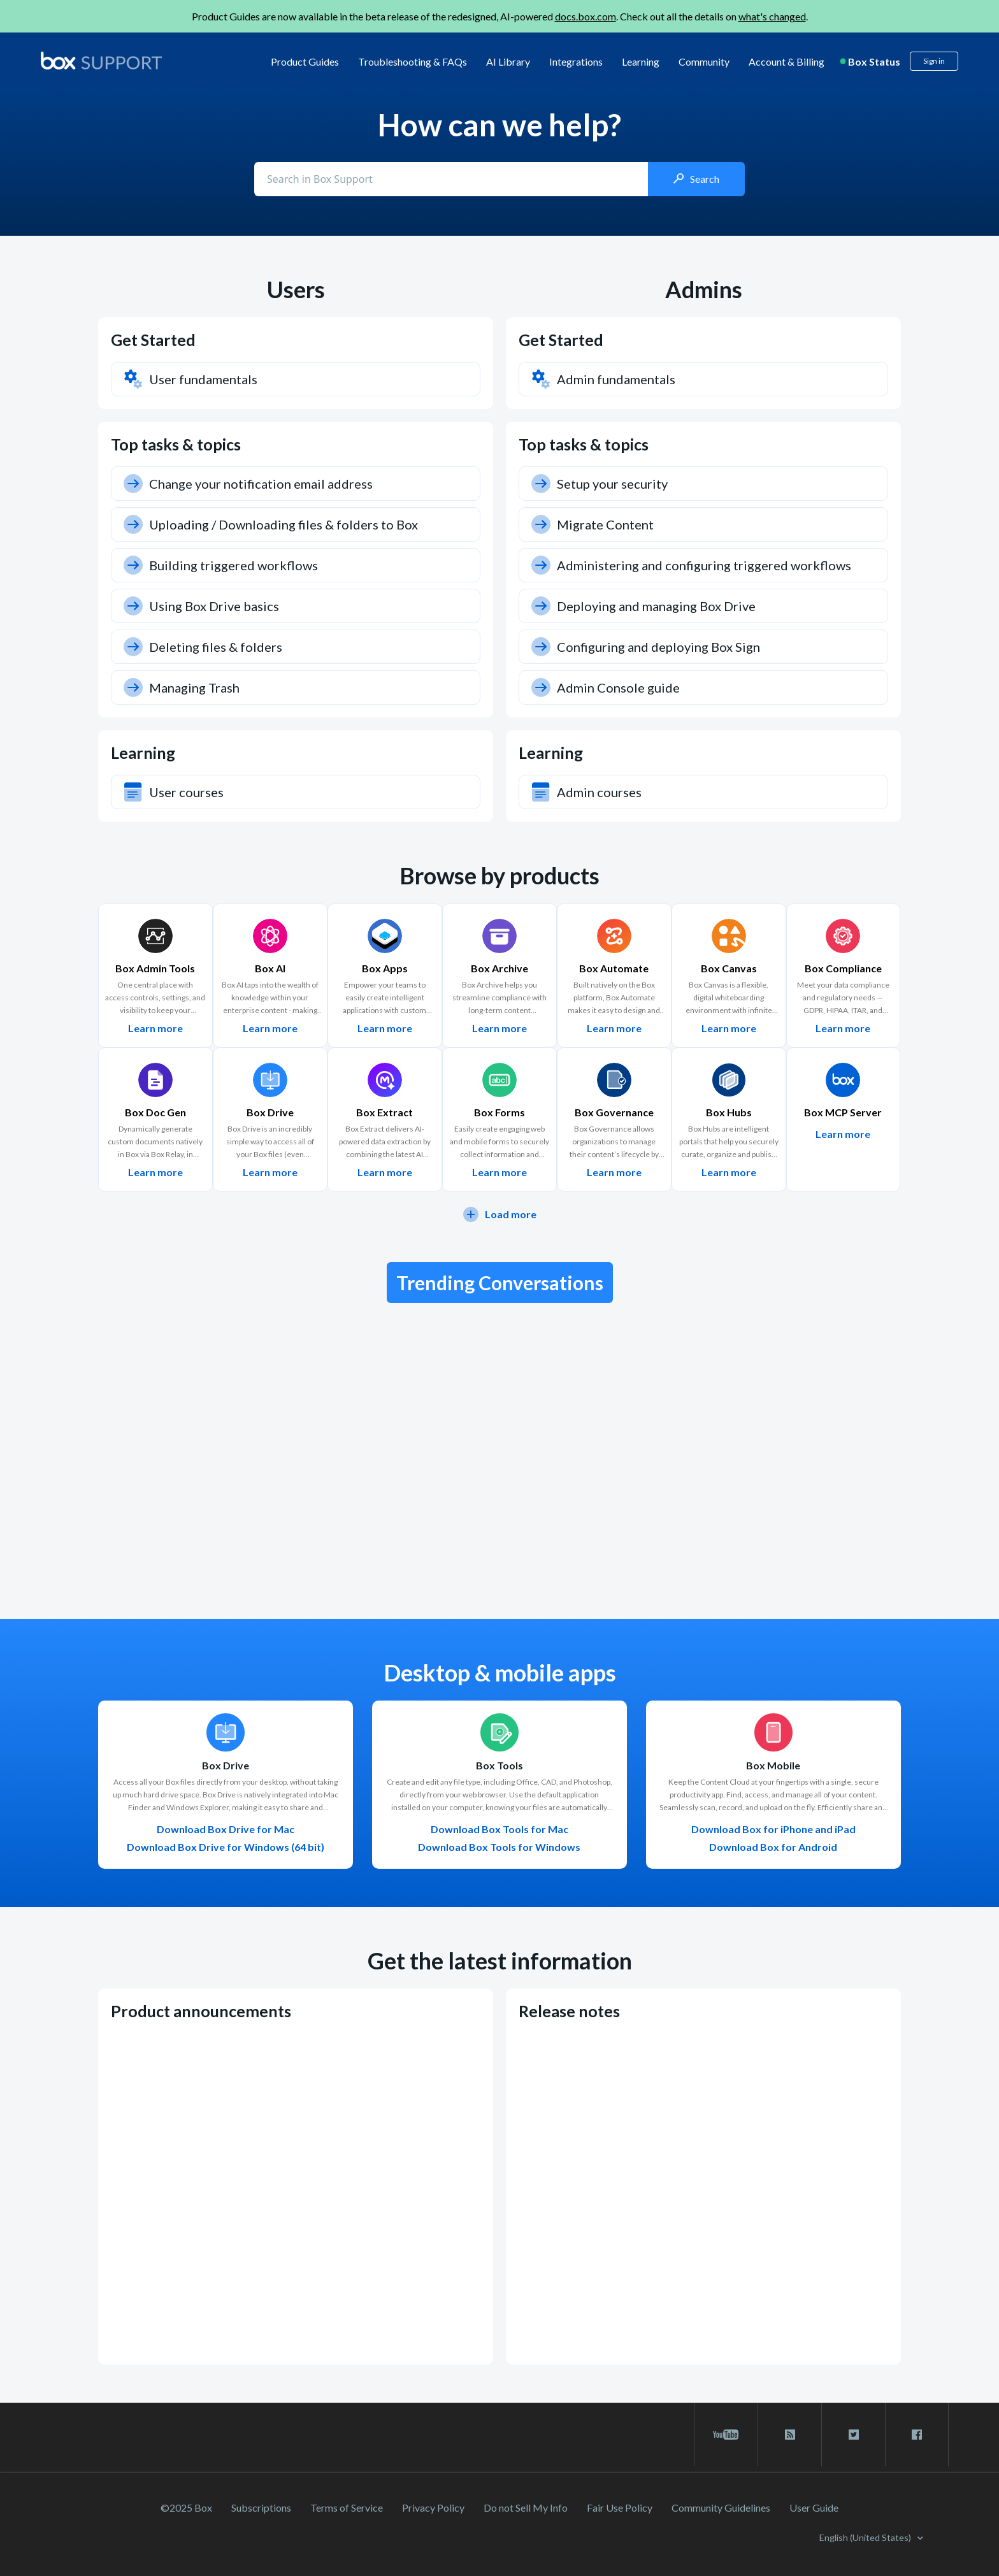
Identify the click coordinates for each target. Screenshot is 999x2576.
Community (704, 61)
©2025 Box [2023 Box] (186, 2507)
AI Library (508, 61)
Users (296, 289)
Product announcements (201, 2010)
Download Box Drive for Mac (225, 1829)
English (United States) (866, 2537)
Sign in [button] (934, 61)
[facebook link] (917, 2434)
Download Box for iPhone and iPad (773, 1829)
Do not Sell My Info (526, 2507)
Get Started (153, 339)
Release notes (569, 2010)
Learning (640, 61)
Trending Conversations (499, 1282)
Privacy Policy (433, 2507)
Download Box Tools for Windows (499, 1847)
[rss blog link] (789, 2434)
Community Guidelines (721, 2507)
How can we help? (499, 125)
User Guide (813, 2507)
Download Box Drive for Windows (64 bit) (225, 1847)
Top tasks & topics (176, 444)
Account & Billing (786, 61)
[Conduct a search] (452, 179)
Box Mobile (773, 1765)
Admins (703, 289)
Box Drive (225, 1765)
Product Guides (305, 61)
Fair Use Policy (619, 2507)
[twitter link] (853, 2434)
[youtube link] (726, 2434)
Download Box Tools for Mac (499, 1829)
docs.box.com (585, 16)
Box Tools (499, 1765)
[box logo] (101, 60)
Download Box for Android (773, 1847)
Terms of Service (346, 2507)
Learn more (155, 1028)
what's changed (772, 16)
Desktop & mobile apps (500, 1673)
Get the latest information (500, 1960)
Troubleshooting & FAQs (412, 61)
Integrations (576, 61)
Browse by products (499, 875)
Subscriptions (261, 2507)
